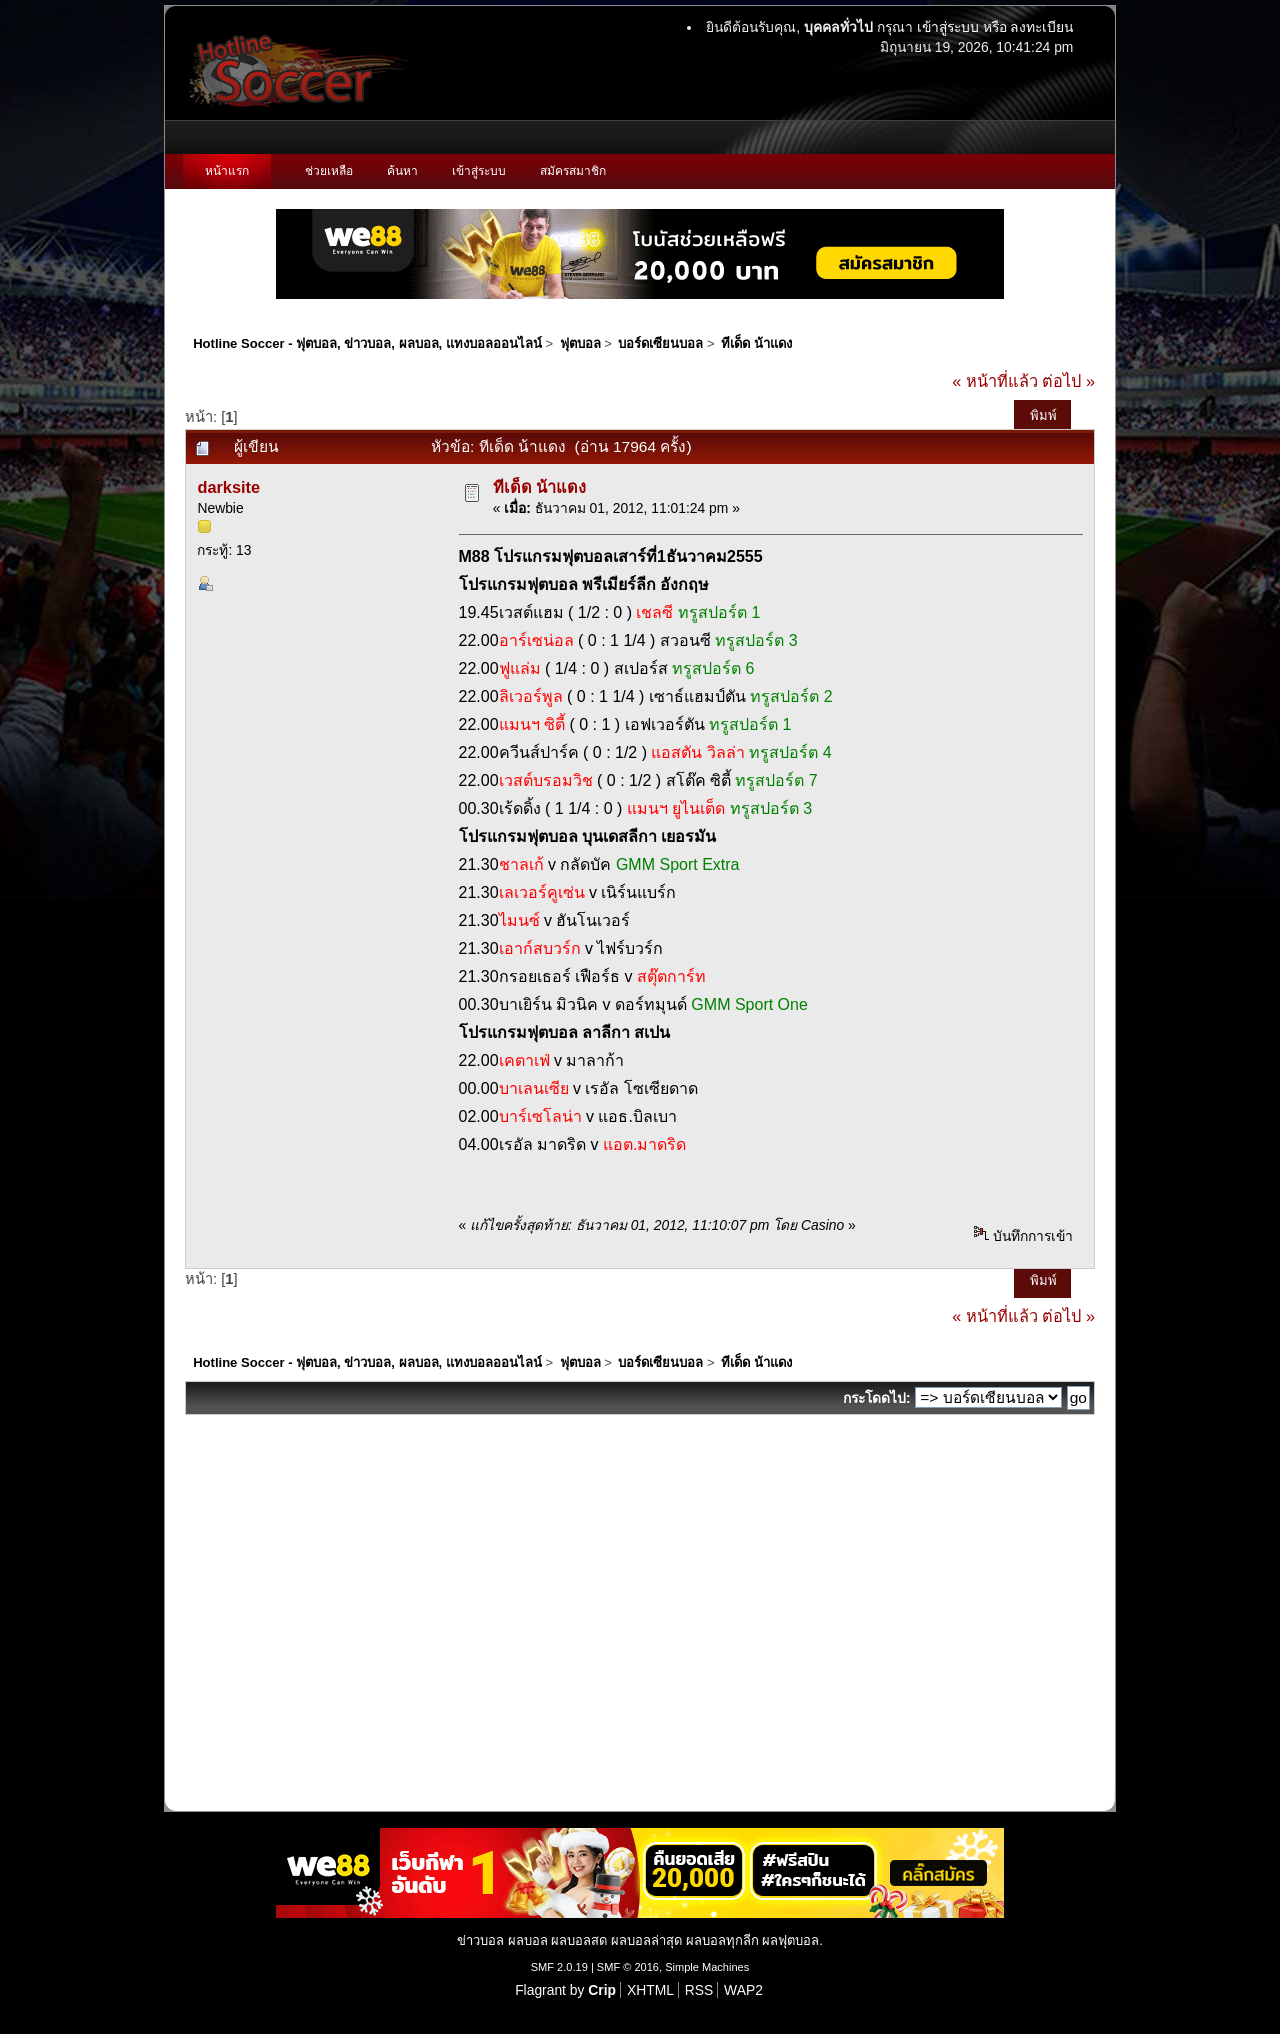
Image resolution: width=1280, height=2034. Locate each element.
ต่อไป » (1068, 381)
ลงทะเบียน (1041, 27)
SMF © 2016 (628, 1967)
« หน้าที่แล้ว (995, 381)
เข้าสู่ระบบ (948, 27)
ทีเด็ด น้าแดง (540, 487)
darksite (228, 487)
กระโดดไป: (877, 1398)
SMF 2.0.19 (559, 1967)
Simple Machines (707, 1967)
